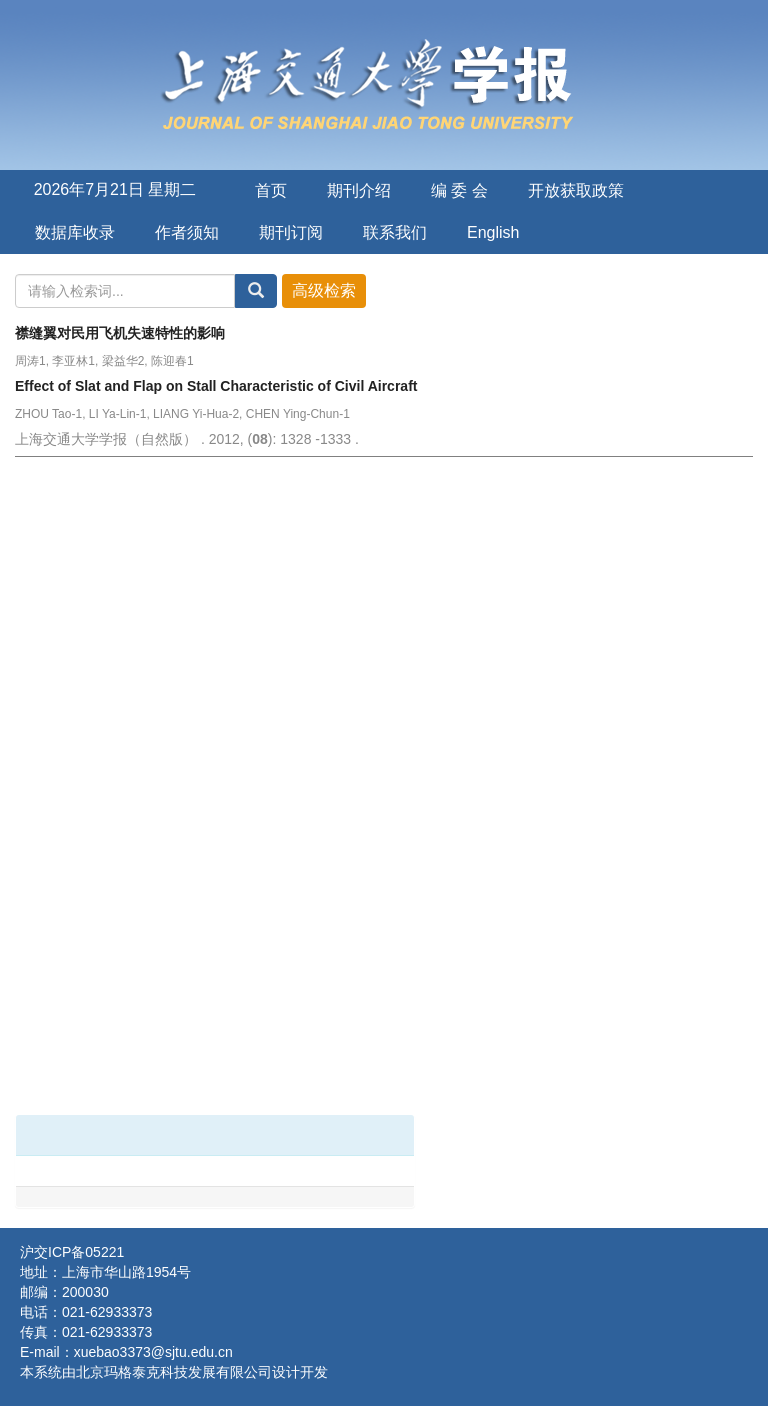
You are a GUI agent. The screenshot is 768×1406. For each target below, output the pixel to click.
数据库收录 (75, 232)
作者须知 (187, 232)
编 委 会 (459, 190)
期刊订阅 (291, 232)
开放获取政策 (576, 190)
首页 (271, 190)
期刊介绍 (359, 190)
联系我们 (395, 232)
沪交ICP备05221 (72, 1252)
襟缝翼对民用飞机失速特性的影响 (120, 333)
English (493, 232)
